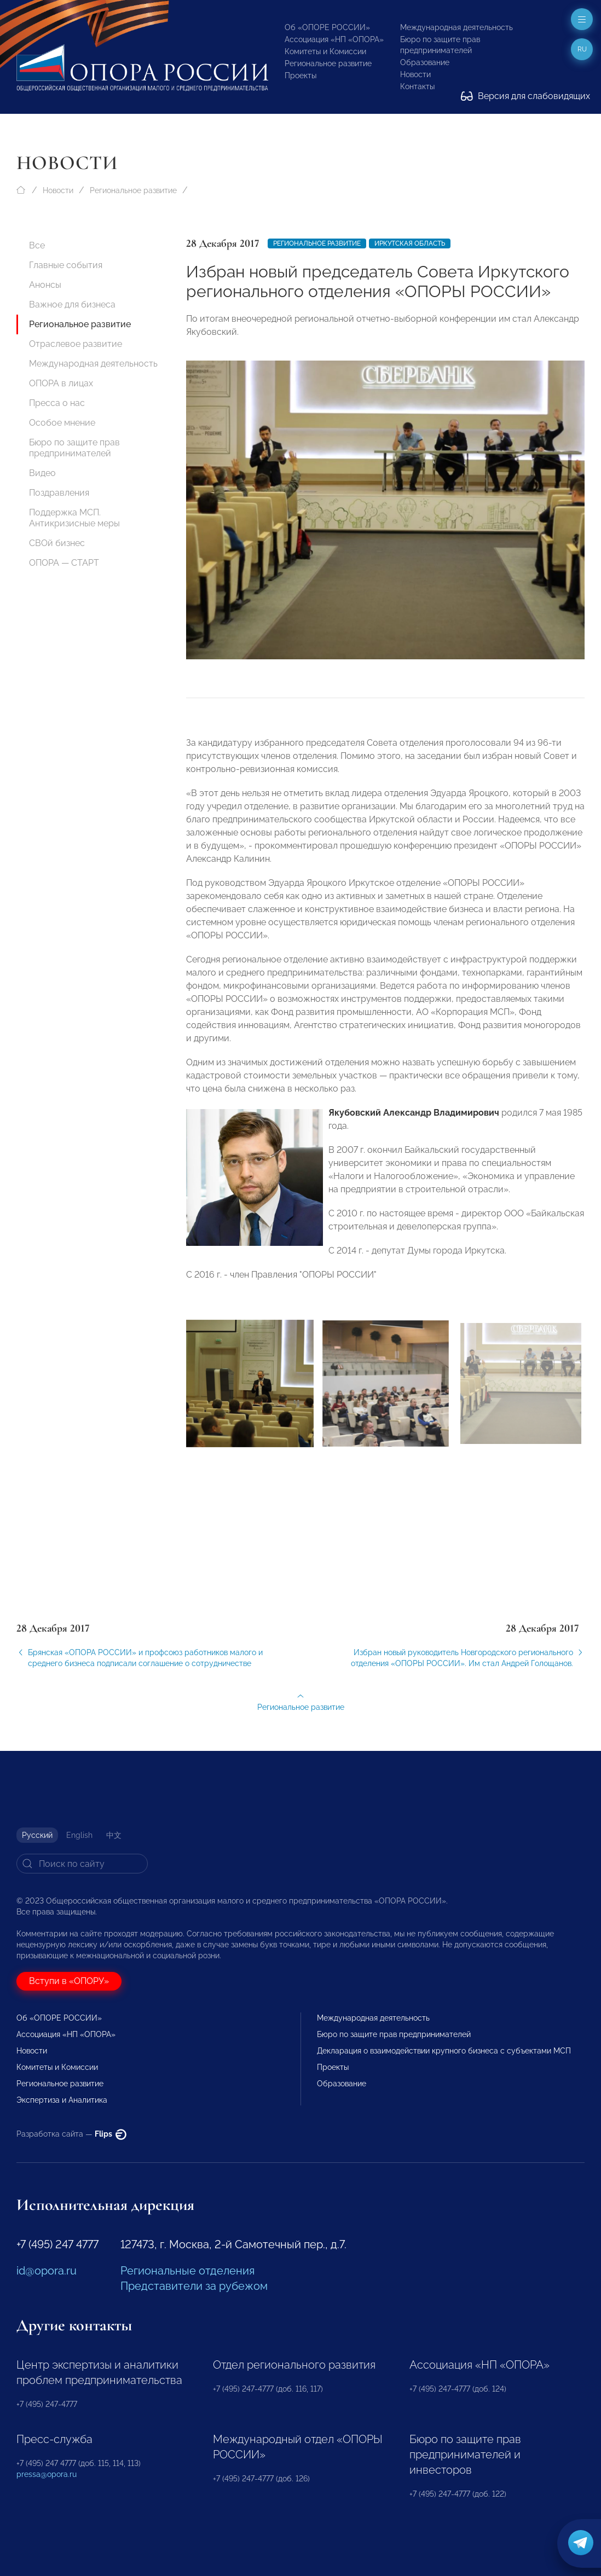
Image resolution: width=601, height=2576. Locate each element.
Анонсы (45, 285)
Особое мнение (62, 422)
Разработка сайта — (71, 2134)
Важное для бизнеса (72, 304)
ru (582, 49)
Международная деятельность (456, 27)
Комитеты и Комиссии (325, 51)
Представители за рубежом (194, 2286)
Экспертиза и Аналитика (61, 2100)
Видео (42, 473)
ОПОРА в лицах (61, 383)
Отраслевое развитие (75, 344)
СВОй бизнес (57, 543)
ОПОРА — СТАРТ (64, 563)
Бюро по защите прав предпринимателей (74, 448)
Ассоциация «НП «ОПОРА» (334, 39)
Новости (415, 74)
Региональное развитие (328, 63)
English (79, 1835)
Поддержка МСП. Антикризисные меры (74, 518)
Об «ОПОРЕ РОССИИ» (327, 27)
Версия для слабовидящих (525, 96)
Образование (424, 62)
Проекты (300, 75)
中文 (114, 1835)
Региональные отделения (187, 2270)
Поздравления (59, 493)
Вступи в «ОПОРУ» (69, 1981)
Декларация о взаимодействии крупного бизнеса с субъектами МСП (444, 2050)
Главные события (65, 265)
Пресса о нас (57, 403)
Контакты (417, 86)
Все (37, 245)
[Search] (82, 1863)
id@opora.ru (46, 2270)
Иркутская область (409, 243)
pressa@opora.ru (46, 2474)
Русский (37, 1835)
